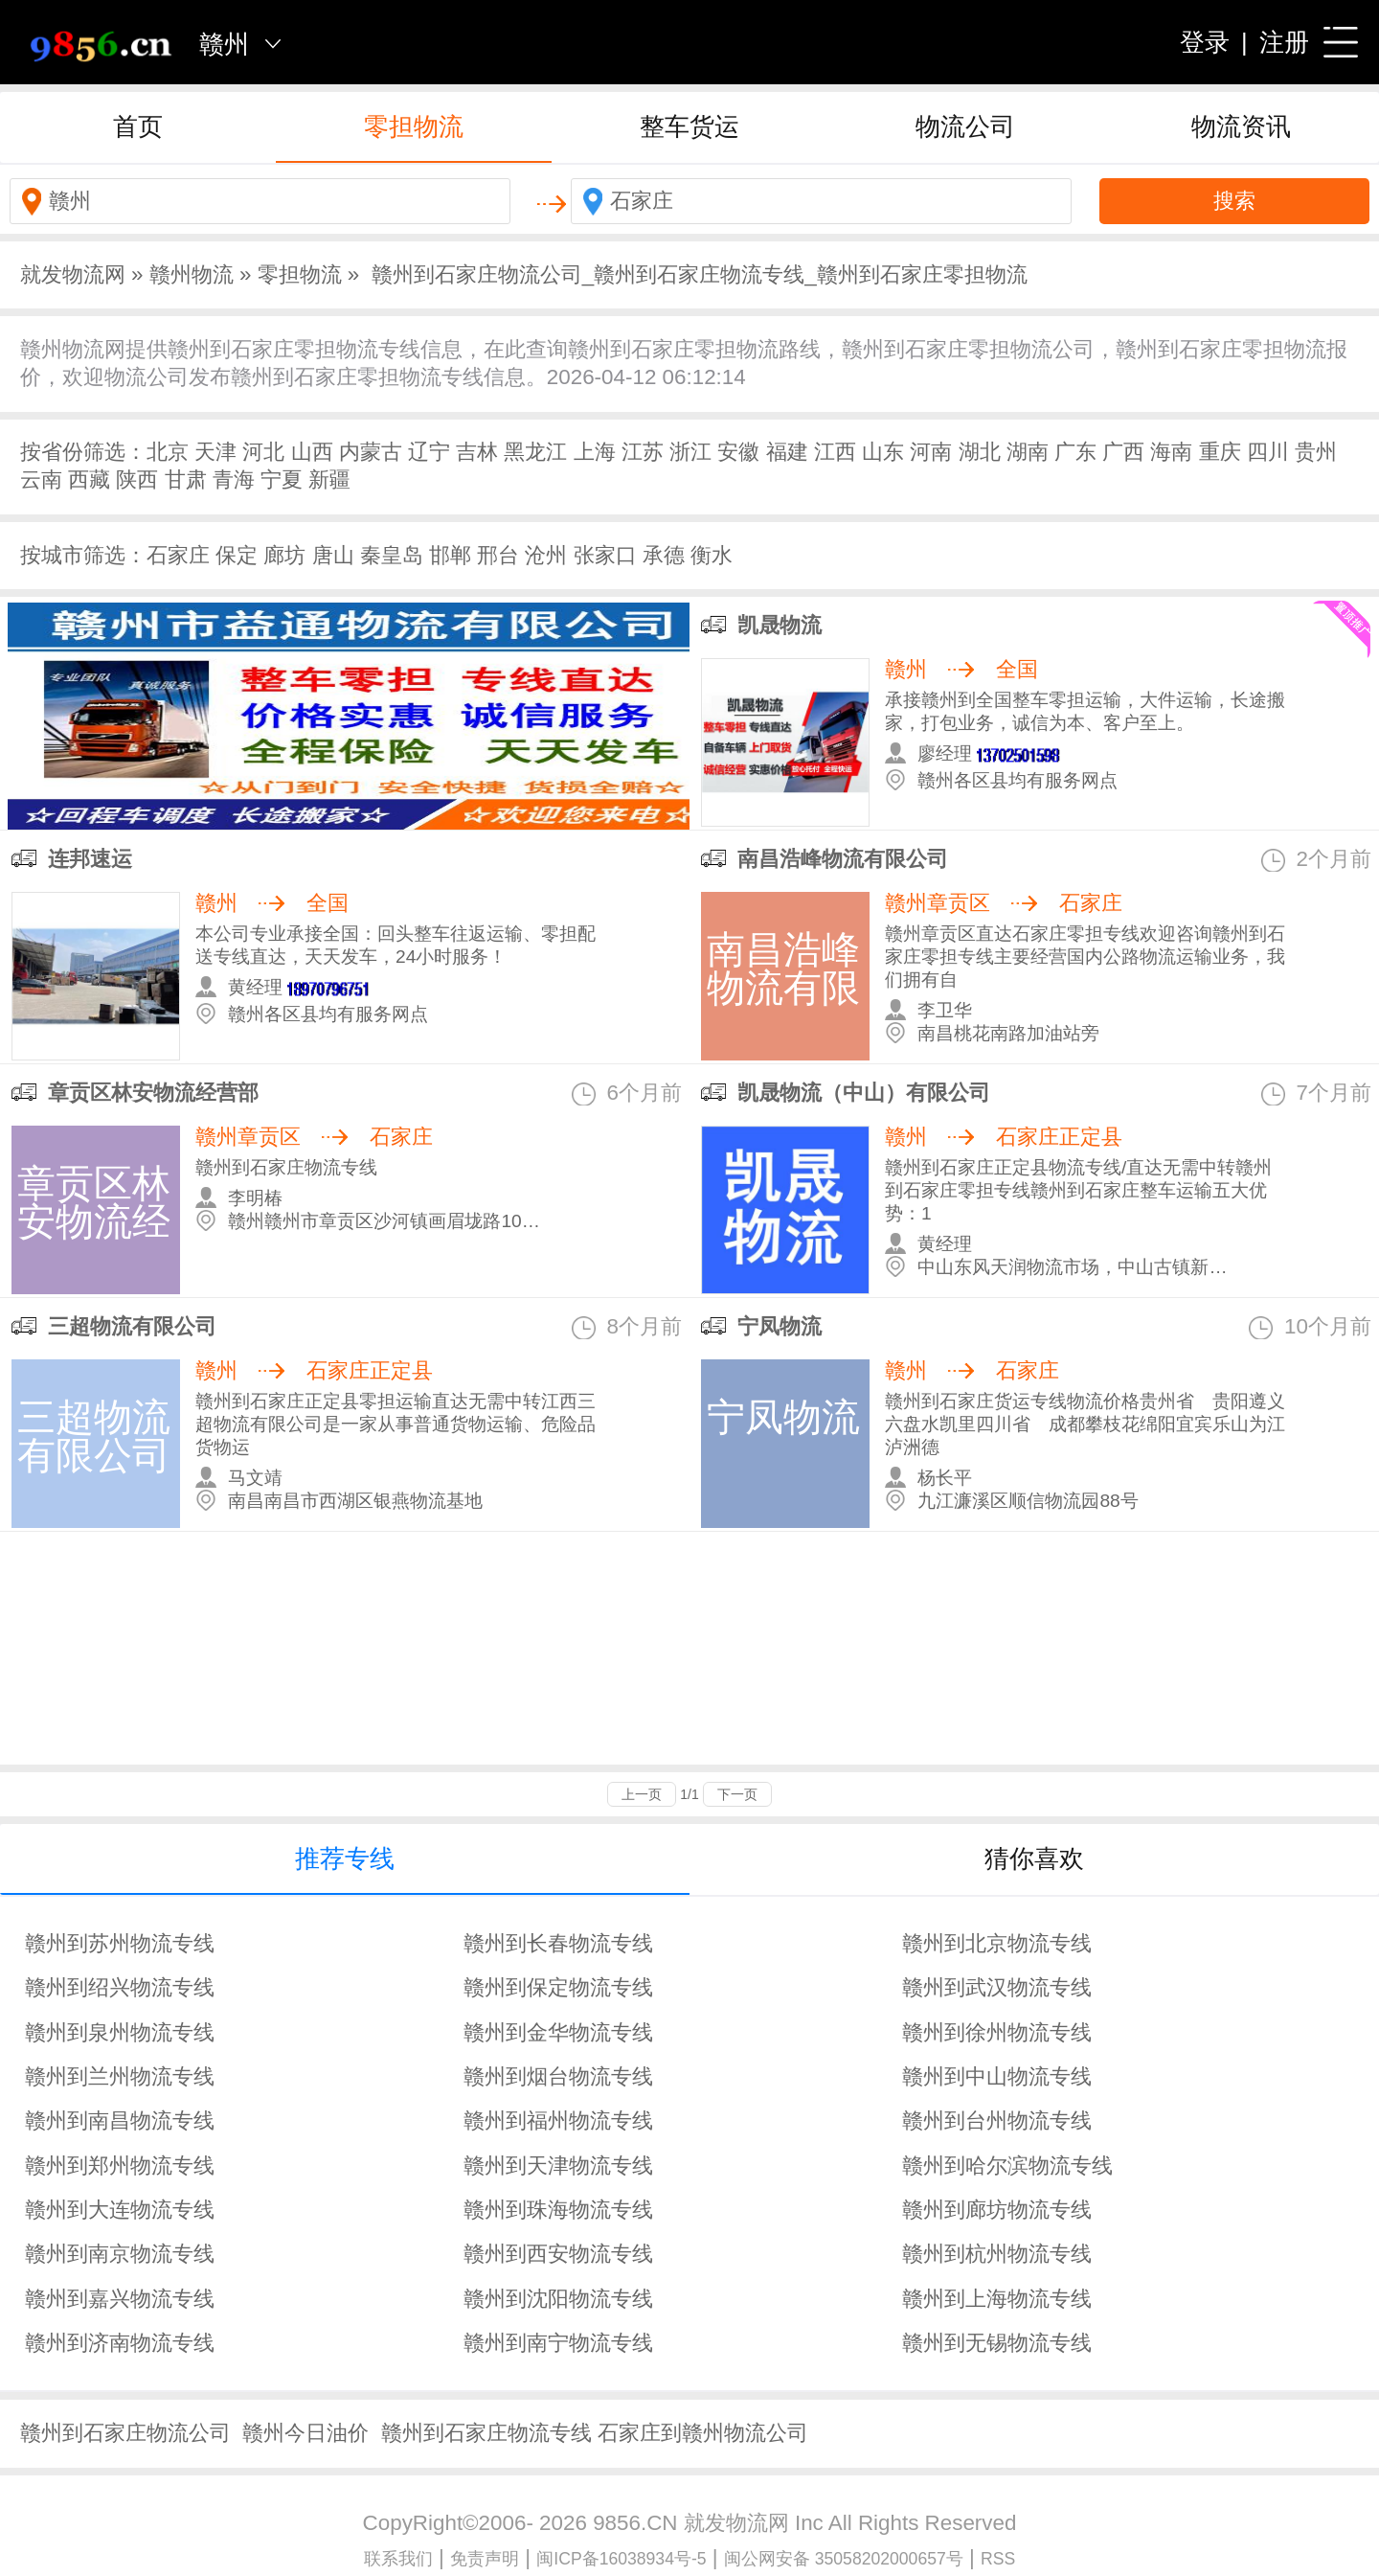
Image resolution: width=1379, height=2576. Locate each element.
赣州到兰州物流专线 (120, 2076)
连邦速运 (90, 859)
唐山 (333, 555)
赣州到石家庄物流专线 (486, 2433)
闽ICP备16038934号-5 (621, 2558)
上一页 (642, 1794)
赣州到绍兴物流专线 (120, 1987)
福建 (787, 452)
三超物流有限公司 (132, 1326)
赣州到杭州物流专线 (997, 2254)
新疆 (329, 479)
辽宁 (429, 452)
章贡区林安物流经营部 (153, 1093)
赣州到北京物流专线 (997, 1943)
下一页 (737, 1794)
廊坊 (284, 555)
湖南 (1027, 452)
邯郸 (450, 555)
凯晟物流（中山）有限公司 (863, 1093)
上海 (595, 452)
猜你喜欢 (1034, 1858)
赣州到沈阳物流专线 (558, 2299)
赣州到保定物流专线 (558, 1987)
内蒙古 (370, 452)
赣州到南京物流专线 (120, 2254)
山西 (312, 452)
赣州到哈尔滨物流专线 (1007, 2165)
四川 (1268, 452)
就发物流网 (72, 274)
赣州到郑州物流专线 (120, 2165)
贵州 (1316, 452)
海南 (1171, 452)
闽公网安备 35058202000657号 (843, 2558)
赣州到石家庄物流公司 (125, 2433)
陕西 (137, 479)
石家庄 (178, 555)
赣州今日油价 (305, 2433)
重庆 (1220, 452)
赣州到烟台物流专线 (558, 2076)
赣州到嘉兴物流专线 (120, 2299)
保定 (236, 555)
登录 (1205, 42)
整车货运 (689, 126)
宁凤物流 (779, 1326)
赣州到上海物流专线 (997, 2299)
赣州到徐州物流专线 (997, 2032)
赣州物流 (191, 274)
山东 (883, 452)
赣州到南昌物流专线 (120, 2120)
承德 (664, 555)
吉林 (477, 452)
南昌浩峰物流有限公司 (842, 859)
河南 (931, 452)
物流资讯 (1241, 126)
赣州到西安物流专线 (558, 2254)
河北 (263, 452)
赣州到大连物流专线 (120, 2210)
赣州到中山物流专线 (997, 2076)
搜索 (1234, 201)
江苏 (643, 452)
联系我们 (398, 2558)
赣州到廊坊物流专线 (997, 2210)
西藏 (89, 479)
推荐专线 (345, 1858)
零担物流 (413, 126)
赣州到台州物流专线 (997, 2120)
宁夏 (281, 479)
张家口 (605, 555)
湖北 (980, 452)
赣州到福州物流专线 (558, 2120)
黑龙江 (535, 452)
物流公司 (965, 126)
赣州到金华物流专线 (558, 2032)
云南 (41, 479)
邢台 (498, 555)
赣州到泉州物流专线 (120, 2032)
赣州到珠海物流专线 (558, 2210)
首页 (138, 126)
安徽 (738, 452)
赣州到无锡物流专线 (997, 2343)
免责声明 (484, 2558)
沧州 (546, 555)
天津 (215, 452)
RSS (998, 2558)
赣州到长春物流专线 (558, 1943)
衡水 (711, 555)
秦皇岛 (391, 555)
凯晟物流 (779, 625)
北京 (168, 452)
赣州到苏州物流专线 (120, 1943)
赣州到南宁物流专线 (558, 2343)
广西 (1123, 452)
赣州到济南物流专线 (120, 2343)
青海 (234, 479)
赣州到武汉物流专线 (997, 1987)
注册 (1284, 42)
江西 (835, 452)
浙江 (690, 452)
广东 (1075, 452)
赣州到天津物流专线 (558, 2165)
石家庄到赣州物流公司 (703, 2433)
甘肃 (186, 479)
